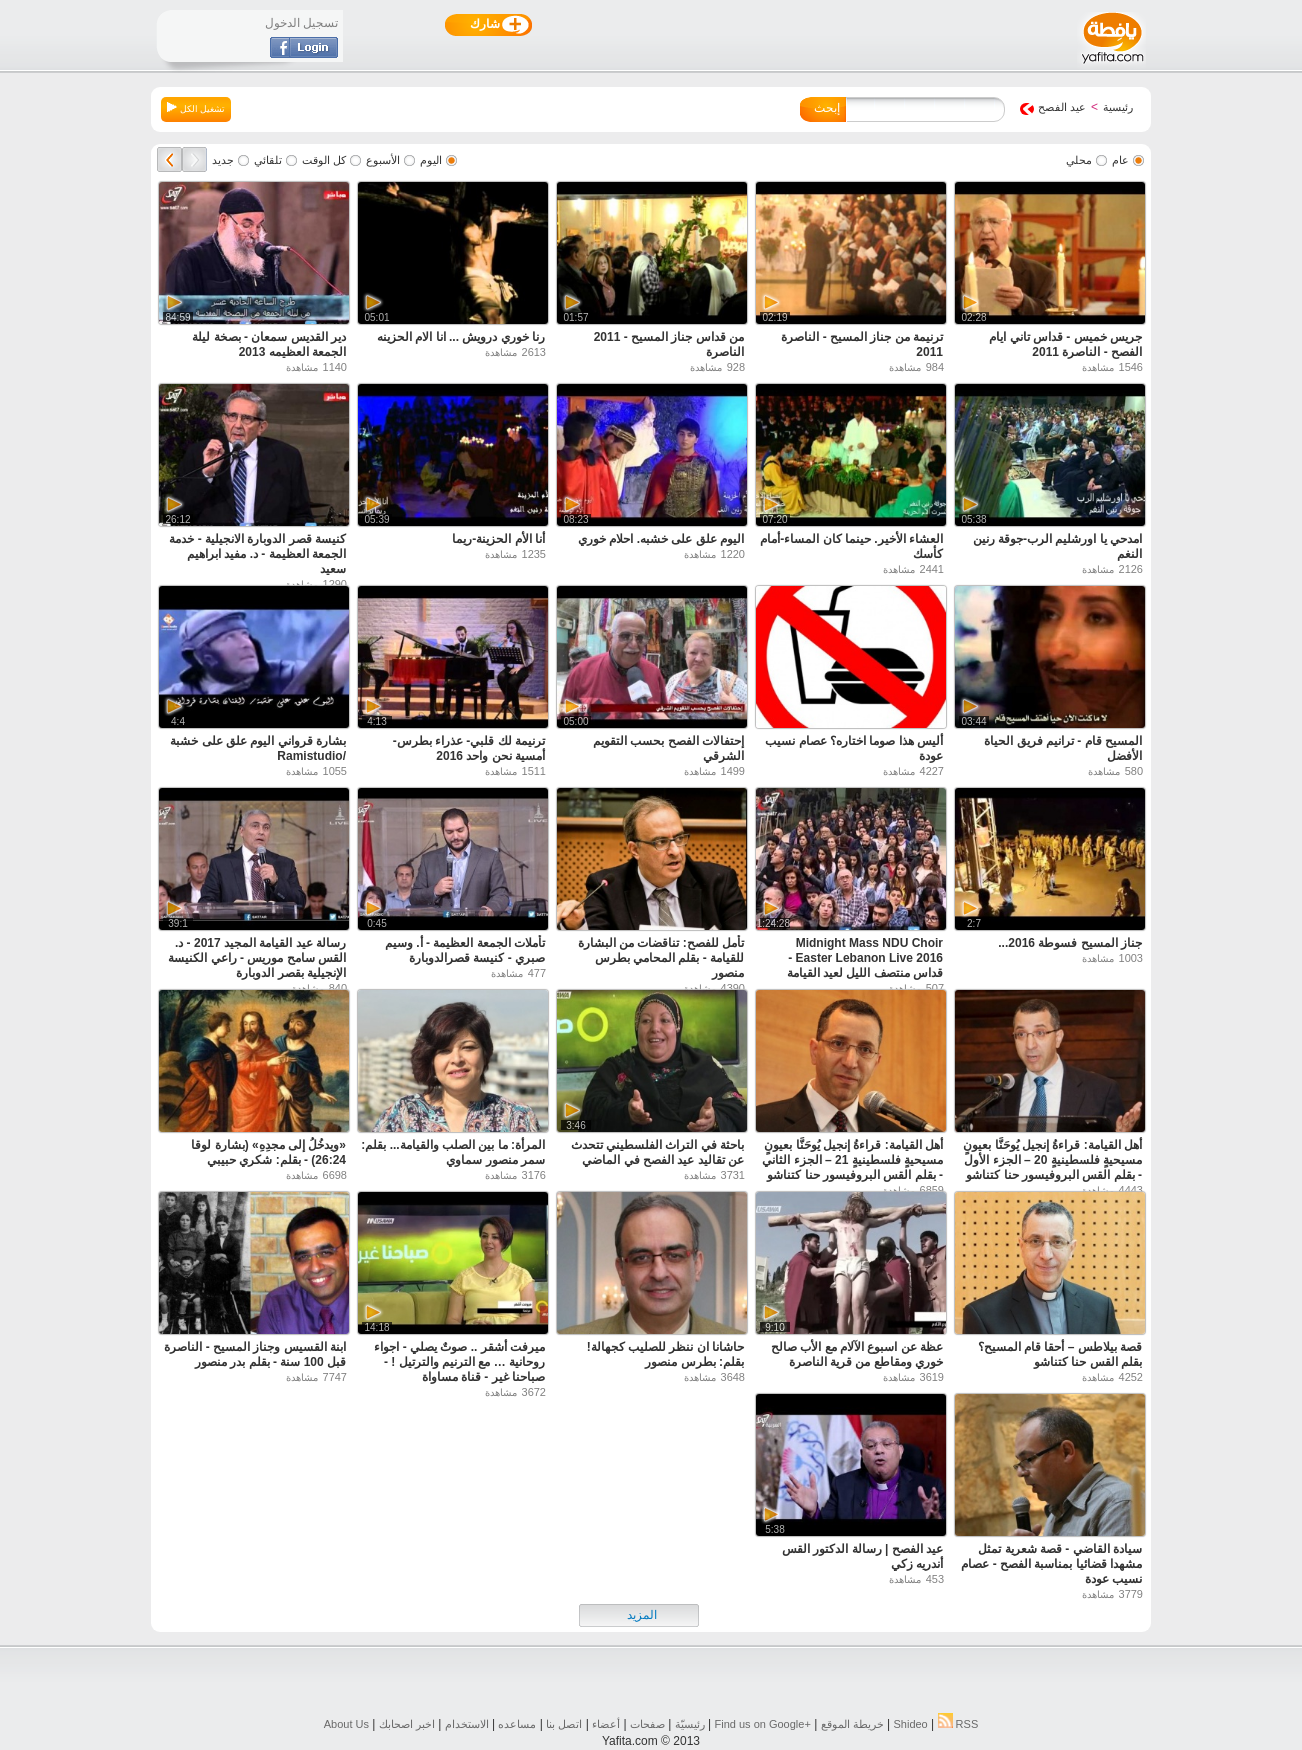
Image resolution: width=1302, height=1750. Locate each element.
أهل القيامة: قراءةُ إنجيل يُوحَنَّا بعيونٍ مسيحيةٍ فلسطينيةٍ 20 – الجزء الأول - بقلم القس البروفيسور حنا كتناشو (1052, 1160)
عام (1120, 160)
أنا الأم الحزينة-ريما (498, 539)
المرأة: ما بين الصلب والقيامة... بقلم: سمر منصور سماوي (453, 1152)
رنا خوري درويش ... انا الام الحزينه (461, 337)
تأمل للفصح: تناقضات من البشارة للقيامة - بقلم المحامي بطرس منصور (661, 958)
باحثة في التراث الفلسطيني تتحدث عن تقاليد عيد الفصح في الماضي (657, 1152)
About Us (346, 1724)
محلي (1079, 160)
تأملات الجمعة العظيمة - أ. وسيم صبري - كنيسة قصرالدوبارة (465, 950)
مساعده (517, 1724)
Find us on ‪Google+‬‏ (763, 1724)
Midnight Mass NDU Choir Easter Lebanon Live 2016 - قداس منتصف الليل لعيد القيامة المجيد (865, 965)
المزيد (642, 1615)
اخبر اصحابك (407, 1724)
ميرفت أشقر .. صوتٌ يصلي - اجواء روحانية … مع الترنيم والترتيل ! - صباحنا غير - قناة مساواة (459, 1362)
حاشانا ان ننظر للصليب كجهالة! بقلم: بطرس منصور (665, 1354)
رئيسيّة (690, 1724)
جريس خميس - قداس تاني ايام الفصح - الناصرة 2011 (1065, 344)
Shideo (910, 1724)
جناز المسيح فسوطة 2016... (1070, 943)
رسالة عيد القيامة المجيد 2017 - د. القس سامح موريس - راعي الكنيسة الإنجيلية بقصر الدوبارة (257, 958)
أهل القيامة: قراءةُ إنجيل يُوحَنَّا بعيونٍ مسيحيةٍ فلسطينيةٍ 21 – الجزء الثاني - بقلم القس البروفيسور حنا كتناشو (852, 1160)
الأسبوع (383, 160)
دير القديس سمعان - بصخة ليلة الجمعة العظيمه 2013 (269, 344)
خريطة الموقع (852, 1724)
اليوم (431, 160)
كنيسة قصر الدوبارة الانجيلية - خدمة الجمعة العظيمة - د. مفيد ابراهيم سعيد (257, 554)
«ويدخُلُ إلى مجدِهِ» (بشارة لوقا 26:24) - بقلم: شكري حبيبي (268, 1152)
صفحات (647, 1724)
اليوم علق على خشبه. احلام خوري (661, 539)
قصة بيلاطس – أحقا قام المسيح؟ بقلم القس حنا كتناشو (1060, 1354)
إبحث (827, 108)
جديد (223, 160)
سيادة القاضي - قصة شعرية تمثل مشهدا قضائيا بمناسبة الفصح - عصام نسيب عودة (1051, 1564)
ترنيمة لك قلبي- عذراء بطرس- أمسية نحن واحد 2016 (469, 748)
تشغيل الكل (196, 108)
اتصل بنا (564, 1724)
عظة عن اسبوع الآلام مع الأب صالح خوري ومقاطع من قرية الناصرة (857, 1354)
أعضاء (606, 1724)
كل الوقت (324, 160)
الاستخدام (467, 1724)
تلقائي (268, 160)
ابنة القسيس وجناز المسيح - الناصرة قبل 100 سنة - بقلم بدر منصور (255, 1354)
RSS (958, 1724)
